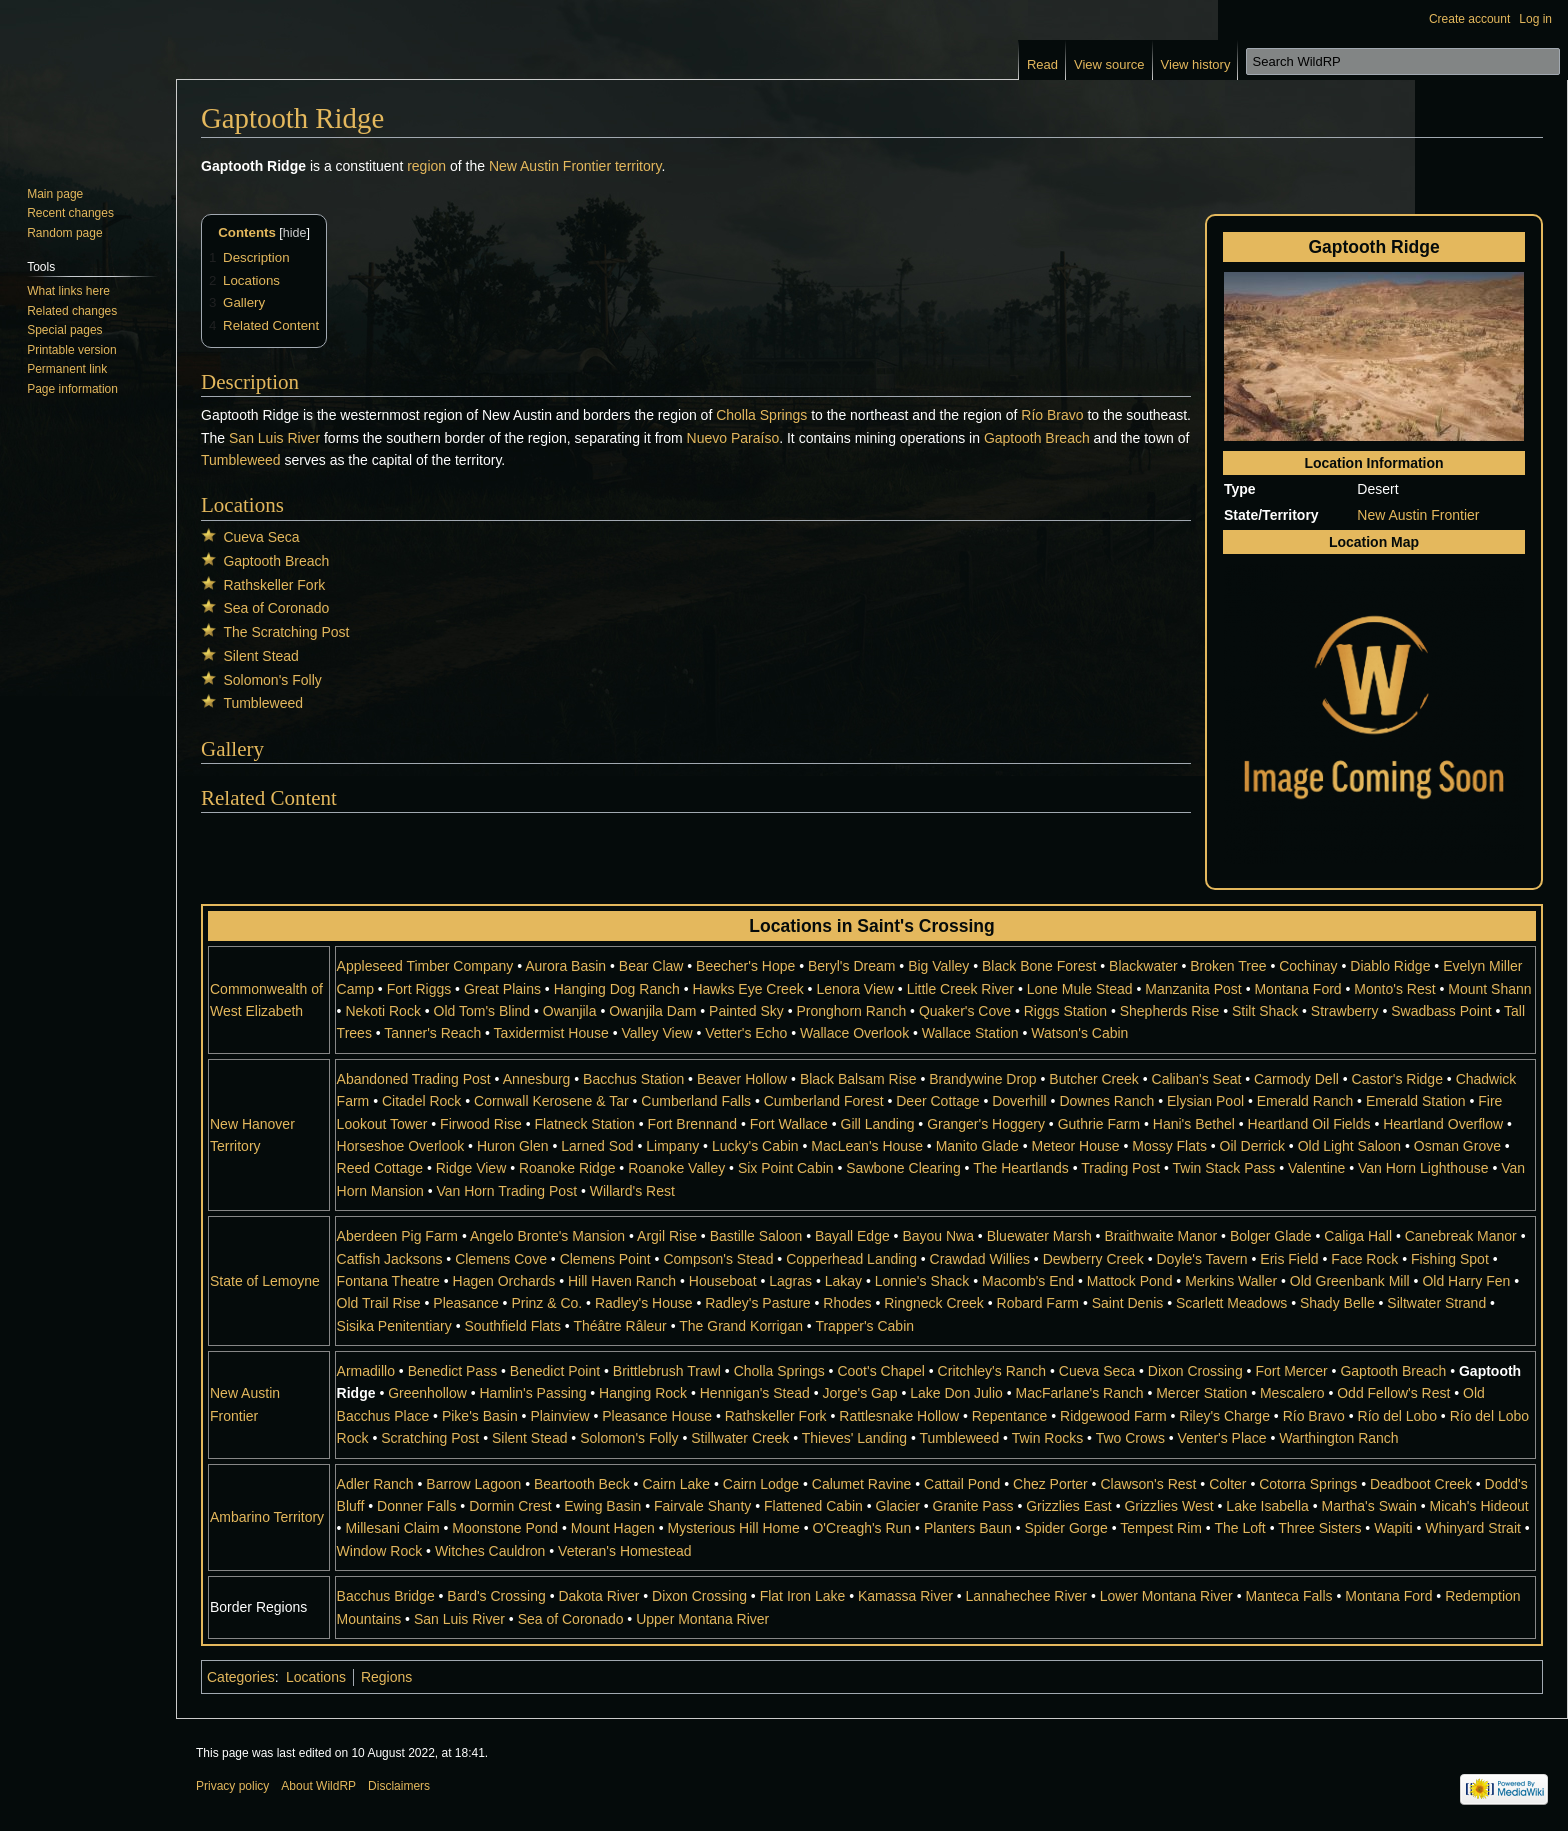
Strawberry (1345, 1011)
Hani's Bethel (1194, 1124)
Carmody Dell (1296, 1079)
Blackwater (1143, 966)
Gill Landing (878, 1124)
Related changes (72, 311)
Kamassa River (905, 1596)
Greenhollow (427, 1393)
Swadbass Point (1441, 1011)
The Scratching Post (286, 632)
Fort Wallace (789, 1124)
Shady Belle (1337, 1303)
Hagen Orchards (504, 1281)
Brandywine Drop (982, 1079)
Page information (72, 389)
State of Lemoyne (265, 1281)
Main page (55, 194)
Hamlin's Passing (532, 1393)
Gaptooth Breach (1037, 438)
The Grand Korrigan (741, 1326)
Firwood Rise (481, 1124)
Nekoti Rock (382, 1011)
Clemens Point (605, 1259)
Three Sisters (1319, 1528)
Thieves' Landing (854, 1438)
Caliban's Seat (1197, 1079)
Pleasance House (657, 1416)
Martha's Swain (1369, 1506)
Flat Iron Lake (803, 1596)
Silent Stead (261, 656)
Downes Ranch (1106, 1101)
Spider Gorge (1066, 1528)
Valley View (656, 1033)
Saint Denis (1128, 1303)
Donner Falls (416, 1506)
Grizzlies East (1069, 1506)
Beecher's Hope (745, 966)
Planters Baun (968, 1528)
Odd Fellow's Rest (1393, 1393)
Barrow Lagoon (473, 1484)
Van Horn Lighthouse (1423, 1168)
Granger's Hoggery (986, 1124)
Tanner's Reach (432, 1033)
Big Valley (938, 966)
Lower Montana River (1166, 1596)
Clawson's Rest (1148, 1484)
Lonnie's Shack (922, 1281)
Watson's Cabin (1079, 1033)
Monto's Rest (1394, 989)
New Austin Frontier (550, 166)
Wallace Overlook (854, 1033)
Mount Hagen (613, 1528)
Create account (1469, 19)
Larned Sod (597, 1146)
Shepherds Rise (1170, 1011)
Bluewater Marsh (1039, 1236)
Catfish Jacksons (390, 1259)
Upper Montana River (702, 1619)
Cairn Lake (676, 1484)
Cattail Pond (962, 1484)
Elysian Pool (1205, 1101)
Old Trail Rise (379, 1303)
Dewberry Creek (1093, 1259)
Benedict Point (555, 1371)
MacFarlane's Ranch (1080, 1393)
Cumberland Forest (824, 1101)
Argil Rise (667, 1236)
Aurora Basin (565, 966)
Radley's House (644, 1303)
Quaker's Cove (965, 1011)
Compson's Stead (718, 1259)
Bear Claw (651, 966)
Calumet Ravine (862, 1484)
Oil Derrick (1252, 1146)
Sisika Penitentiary (394, 1326)
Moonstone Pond (505, 1528)
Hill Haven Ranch (622, 1281)
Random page (64, 233)
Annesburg (537, 1079)
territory (638, 166)
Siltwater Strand (1436, 1303)
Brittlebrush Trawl (667, 1371)
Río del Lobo (1397, 1416)
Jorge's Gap (860, 1393)
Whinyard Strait (1473, 1528)
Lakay (843, 1281)
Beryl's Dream (851, 966)
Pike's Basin (480, 1416)
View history (1196, 64)
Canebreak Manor (1461, 1236)
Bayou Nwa (938, 1236)
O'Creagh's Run (861, 1528)
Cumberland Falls (696, 1101)
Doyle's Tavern (1201, 1259)
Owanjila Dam (652, 1011)
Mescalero (1292, 1393)
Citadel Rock (421, 1101)
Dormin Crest (510, 1506)
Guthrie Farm (1099, 1124)
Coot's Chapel (881, 1371)
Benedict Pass (453, 1371)
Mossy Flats (1169, 1146)
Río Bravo (1052, 415)
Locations (316, 1677)
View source (1109, 64)
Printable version (71, 350)
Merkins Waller (1231, 1281)
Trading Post (1120, 1168)
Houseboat (723, 1281)
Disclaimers (399, 1786)
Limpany (672, 1146)
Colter (1227, 1484)
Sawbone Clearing (903, 1168)
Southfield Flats (512, 1326)
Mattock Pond (1130, 1281)
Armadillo (366, 1371)
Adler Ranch (375, 1484)
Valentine (1316, 1168)
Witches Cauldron (490, 1551)
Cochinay (1308, 966)
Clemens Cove (501, 1259)
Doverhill (1019, 1101)
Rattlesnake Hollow (899, 1416)
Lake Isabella (1267, 1506)
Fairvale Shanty (702, 1506)
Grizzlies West (1168, 1506)
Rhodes (847, 1303)
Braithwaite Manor (1160, 1236)
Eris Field (1289, 1259)
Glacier (898, 1506)
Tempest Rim (1161, 1528)
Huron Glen (513, 1146)
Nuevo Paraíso (733, 438)
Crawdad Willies (980, 1259)
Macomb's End (1028, 1281)
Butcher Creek (1093, 1079)
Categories (241, 1677)
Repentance (1010, 1416)
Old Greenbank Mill (1350, 1281)
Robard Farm (1038, 1303)
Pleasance (465, 1303)
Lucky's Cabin (755, 1146)
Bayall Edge (852, 1236)
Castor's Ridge (1397, 1079)
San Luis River (274, 438)
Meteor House (1076, 1146)
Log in (1535, 19)
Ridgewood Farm (1113, 1416)
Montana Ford (1297, 989)
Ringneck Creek (934, 1303)
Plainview (559, 1416)
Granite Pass (973, 1506)
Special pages (64, 330)
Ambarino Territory (267, 1517)
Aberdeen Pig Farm (397, 1236)
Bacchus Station (633, 1079)
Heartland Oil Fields (1309, 1124)
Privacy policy (232, 1786)
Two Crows (1130, 1438)
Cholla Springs (761, 415)
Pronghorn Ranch (851, 1011)
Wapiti (1393, 1528)
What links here (68, 291)
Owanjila (570, 1011)
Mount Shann (1489, 989)
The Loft (1239, 1528)
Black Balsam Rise (858, 1079)
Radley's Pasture (757, 1303)
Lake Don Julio (956, 1393)
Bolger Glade (1271, 1236)
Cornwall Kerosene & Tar (551, 1101)
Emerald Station (1416, 1101)
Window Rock (380, 1551)
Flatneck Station (585, 1124)
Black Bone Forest (1039, 966)
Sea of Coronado (276, 608)
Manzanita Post (1193, 989)
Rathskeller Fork (274, 585)
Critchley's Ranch (992, 1371)
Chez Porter (1050, 1484)
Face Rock (1364, 1259)
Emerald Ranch (1305, 1101)
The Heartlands (1021, 1168)
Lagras (790, 1281)
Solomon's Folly (272, 680)
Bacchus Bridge (386, 1596)
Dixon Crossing (1195, 1371)
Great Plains (502, 989)
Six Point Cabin (786, 1168)
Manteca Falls (1288, 1596)
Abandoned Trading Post (414, 1079)
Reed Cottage (380, 1168)
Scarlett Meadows (1231, 1303)
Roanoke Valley (676, 1168)
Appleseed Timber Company (425, 966)
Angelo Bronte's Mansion (547, 1236)
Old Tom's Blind (482, 1011)
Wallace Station (970, 1033)
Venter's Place (1222, 1438)
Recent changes (70, 213)
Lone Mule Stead (1080, 989)
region (426, 166)
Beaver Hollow (742, 1079)
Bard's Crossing (496, 1596)
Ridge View (471, 1168)
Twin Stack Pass (1224, 1168)
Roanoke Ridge (567, 1168)
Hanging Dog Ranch (617, 989)
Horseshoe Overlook (401, 1146)
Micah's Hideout (1479, 1506)
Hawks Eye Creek (747, 989)
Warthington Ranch (1338, 1438)
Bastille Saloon (756, 1236)
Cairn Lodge (761, 1484)
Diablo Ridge (1390, 966)
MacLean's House (867, 1146)
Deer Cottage (937, 1101)
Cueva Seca (261, 537)
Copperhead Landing (851, 1259)
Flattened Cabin (813, 1506)
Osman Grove (1457, 1146)
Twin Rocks (1048, 1438)
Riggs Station (1065, 1011)
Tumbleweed (241, 460)
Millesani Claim (392, 1528)
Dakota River (598, 1596)
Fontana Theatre (388, 1281)
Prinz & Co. (546, 1303)
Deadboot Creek (1421, 1484)
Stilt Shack (1265, 1011)
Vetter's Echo (746, 1033)
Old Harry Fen (1466, 1281)
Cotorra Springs (1308, 1484)
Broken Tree (1228, 966)
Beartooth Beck (582, 1484)
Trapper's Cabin (864, 1326)
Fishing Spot (1450, 1259)
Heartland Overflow (1443, 1124)
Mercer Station (1201, 1393)
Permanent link (67, 369)
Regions (386, 1677)
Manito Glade (977, 1146)
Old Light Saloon (1350, 1146)
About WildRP (318, 1786)
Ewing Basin (602, 1506)
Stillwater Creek (740, 1438)
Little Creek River (960, 989)
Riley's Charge (1224, 1416)
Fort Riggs (419, 989)
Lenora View (855, 989)
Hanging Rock (643, 1393)
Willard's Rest (632, 1191)
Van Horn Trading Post (506, 1191)
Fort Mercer (1291, 1371)
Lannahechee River (1026, 1596)
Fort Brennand (693, 1124)
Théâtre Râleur (619, 1326)
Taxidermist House (551, 1033)
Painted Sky (746, 1011)
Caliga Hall (1358, 1236)
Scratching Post (430, 1438)
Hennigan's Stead (755, 1393)
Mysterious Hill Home (734, 1528)
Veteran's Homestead (624, 1551)
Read (1042, 64)
